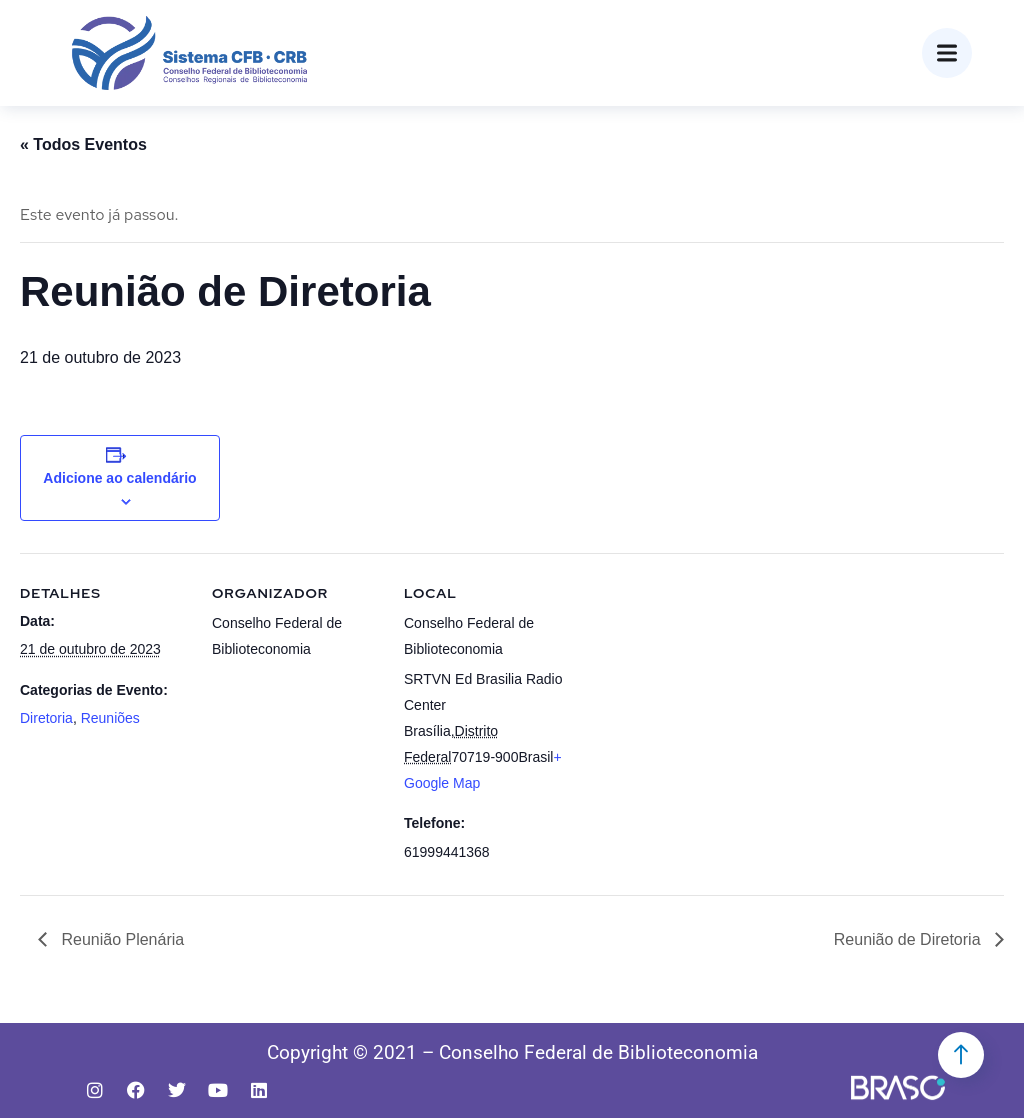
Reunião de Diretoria (909, 939)
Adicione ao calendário (119, 478)
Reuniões (110, 718)
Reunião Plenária (120, 939)
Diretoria (46, 718)
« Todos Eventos (83, 144)
